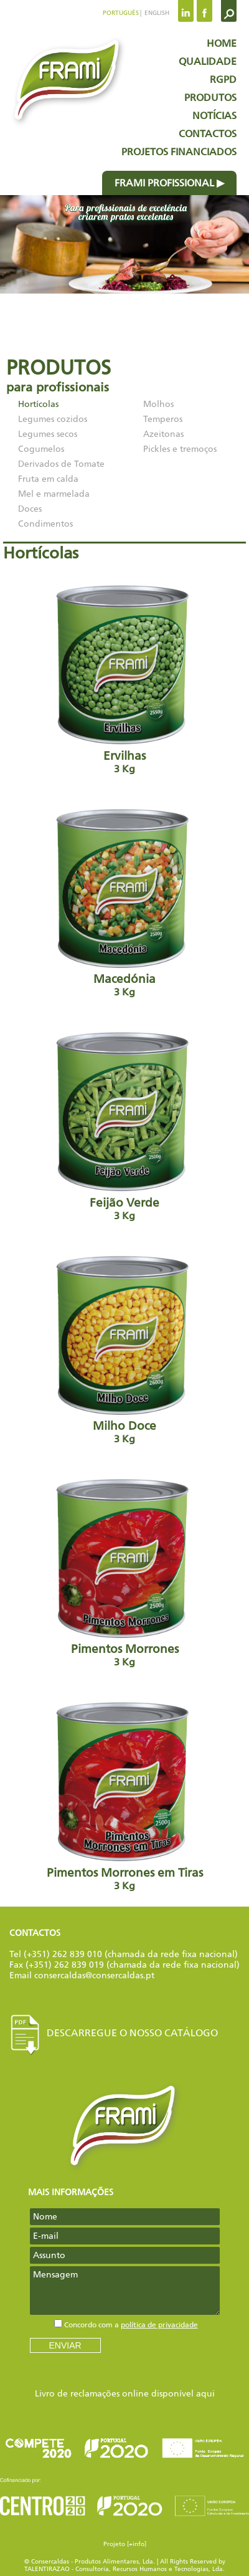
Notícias (214, 116)
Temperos (162, 419)
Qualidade (208, 61)
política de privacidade (159, 2324)
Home (222, 43)
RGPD (223, 79)
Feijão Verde (124, 1125)
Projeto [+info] (124, 2544)
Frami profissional (164, 183)
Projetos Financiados (179, 152)
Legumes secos (47, 434)
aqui (205, 2393)
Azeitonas (163, 434)
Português (121, 13)
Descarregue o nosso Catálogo (113, 2033)
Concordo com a (131, 2324)
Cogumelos (41, 449)
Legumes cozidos (52, 419)
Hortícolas (38, 404)
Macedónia (124, 901)
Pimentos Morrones (124, 1571)
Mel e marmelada (54, 494)
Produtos (210, 97)
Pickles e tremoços (180, 449)
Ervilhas (124, 678)
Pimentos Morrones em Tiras (124, 1795)
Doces (30, 509)
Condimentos (45, 524)
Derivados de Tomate (61, 464)
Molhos (158, 404)
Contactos (208, 134)
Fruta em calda (48, 479)
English (156, 13)
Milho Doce (124, 1348)
